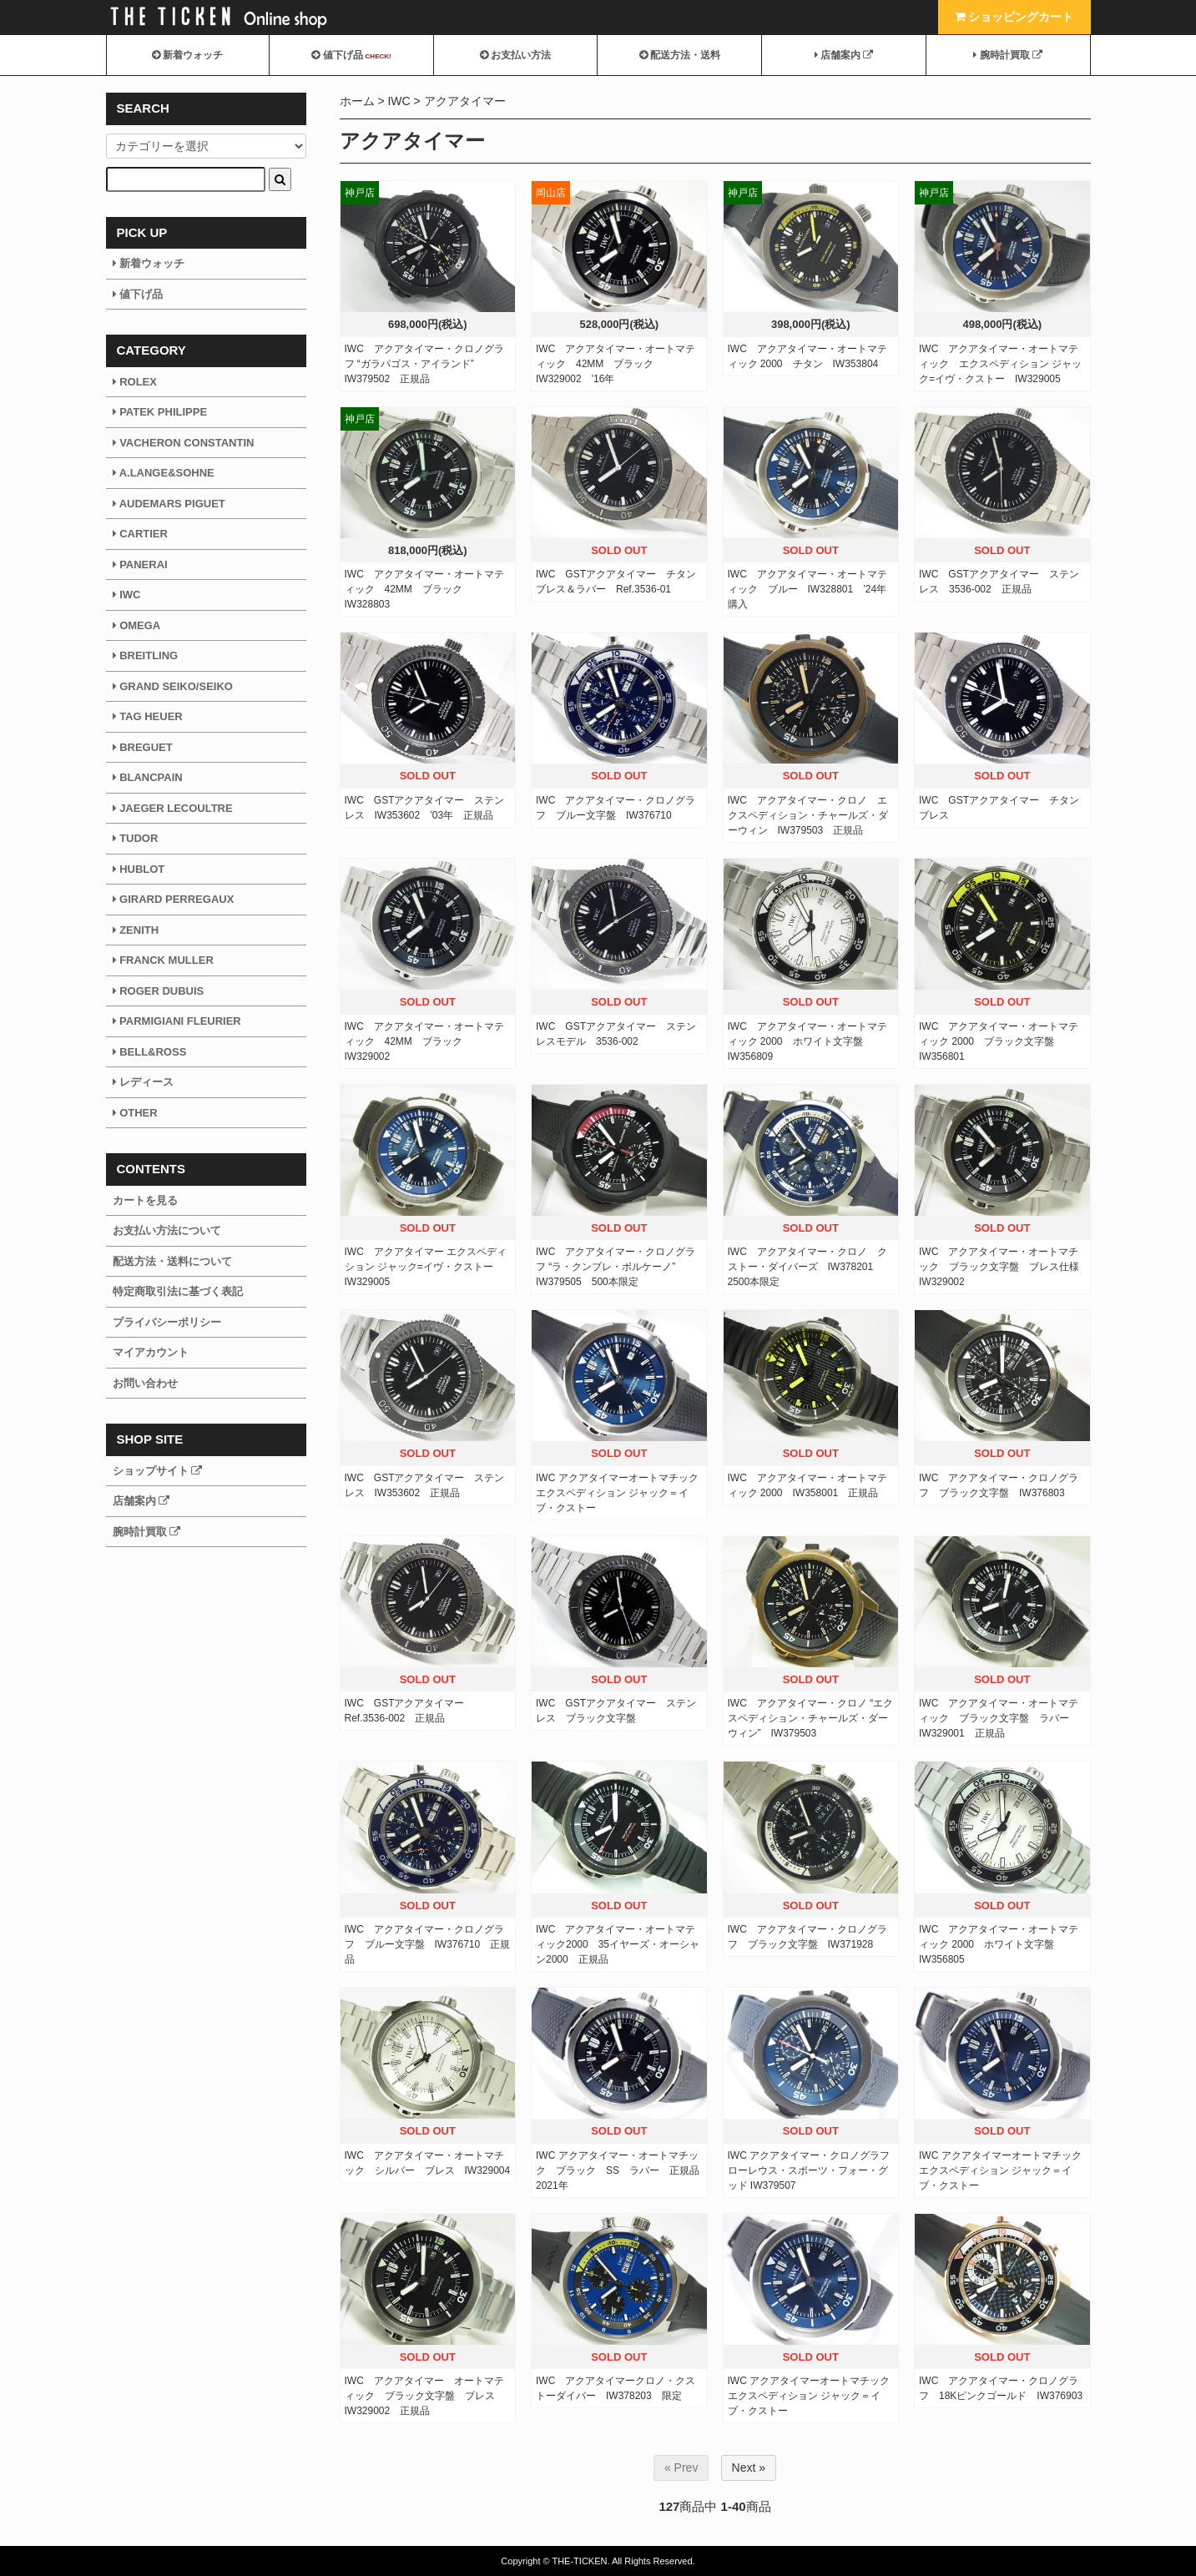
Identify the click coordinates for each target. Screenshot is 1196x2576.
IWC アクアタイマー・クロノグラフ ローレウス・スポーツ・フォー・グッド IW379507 (809, 2170)
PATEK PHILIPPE (160, 412)
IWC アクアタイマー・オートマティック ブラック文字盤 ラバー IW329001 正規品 (999, 1718)
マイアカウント (151, 1352)
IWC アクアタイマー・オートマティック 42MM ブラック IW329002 (424, 1041)
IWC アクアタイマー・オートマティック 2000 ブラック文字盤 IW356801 (998, 1041)
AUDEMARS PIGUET (169, 503)
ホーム (357, 101)
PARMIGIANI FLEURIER (177, 1021)
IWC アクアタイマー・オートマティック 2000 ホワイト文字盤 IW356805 (998, 1944)
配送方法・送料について (172, 1261)
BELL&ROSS (150, 1052)
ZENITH (136, 930)
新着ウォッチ (187, 55)
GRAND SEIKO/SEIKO (173, 686)
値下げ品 (351, 55)
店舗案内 (844, 55)
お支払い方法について (167, 1230)
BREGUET (143, 747)
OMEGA (137, 625)
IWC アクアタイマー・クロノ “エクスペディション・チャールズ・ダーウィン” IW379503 (811, 1718)
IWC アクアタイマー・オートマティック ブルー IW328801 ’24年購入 (807, 589)
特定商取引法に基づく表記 (178, 1291)
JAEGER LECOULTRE (173, 808)
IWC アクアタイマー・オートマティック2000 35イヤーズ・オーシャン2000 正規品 (617, 1944)
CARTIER (140, 533)
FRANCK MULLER (163, 960)
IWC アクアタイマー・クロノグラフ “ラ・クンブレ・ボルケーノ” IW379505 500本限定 (615, 1267)
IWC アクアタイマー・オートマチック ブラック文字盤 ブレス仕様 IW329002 (1004, 1267)
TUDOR (136, 838)
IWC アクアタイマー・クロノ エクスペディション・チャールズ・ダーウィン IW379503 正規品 (808, 815)
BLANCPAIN (148, 777)
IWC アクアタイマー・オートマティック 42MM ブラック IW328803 (424, 589)
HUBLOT (139, 869)
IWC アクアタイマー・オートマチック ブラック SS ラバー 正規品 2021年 (622, 2170)
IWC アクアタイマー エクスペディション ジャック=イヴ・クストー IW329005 (426, 1267)
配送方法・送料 (679, 55)
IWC (398, 101)
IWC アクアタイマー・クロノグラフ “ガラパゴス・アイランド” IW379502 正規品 (424, 364)
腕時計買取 (1007, 55)
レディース (143, 1082)
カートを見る (145, 1200)
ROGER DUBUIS (158, 991)
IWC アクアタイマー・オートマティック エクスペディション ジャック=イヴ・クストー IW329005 (1000, 364)
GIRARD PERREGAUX (174, 899)
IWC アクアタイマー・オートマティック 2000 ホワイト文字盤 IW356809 (807, 1041)
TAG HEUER (148, 716)
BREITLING (146, 655)
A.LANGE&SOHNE (163, 472)
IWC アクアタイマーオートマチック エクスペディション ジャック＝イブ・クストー (617, 1493)
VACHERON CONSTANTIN (184, 442)
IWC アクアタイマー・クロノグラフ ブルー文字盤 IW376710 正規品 (428, 1944)
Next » (748, 2467)
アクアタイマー (465, 101)
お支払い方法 (515, 55)
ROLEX (135, 382)
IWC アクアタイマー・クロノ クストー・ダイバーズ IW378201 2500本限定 (807, 1267)
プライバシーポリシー (167, 1322)
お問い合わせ (145, 1383)
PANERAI (140, 564)
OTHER (135, 1113)
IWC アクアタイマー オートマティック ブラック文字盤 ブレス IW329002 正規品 (425, 2396)
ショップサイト (158, 1470)
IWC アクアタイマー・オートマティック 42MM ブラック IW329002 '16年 (615, 364)
